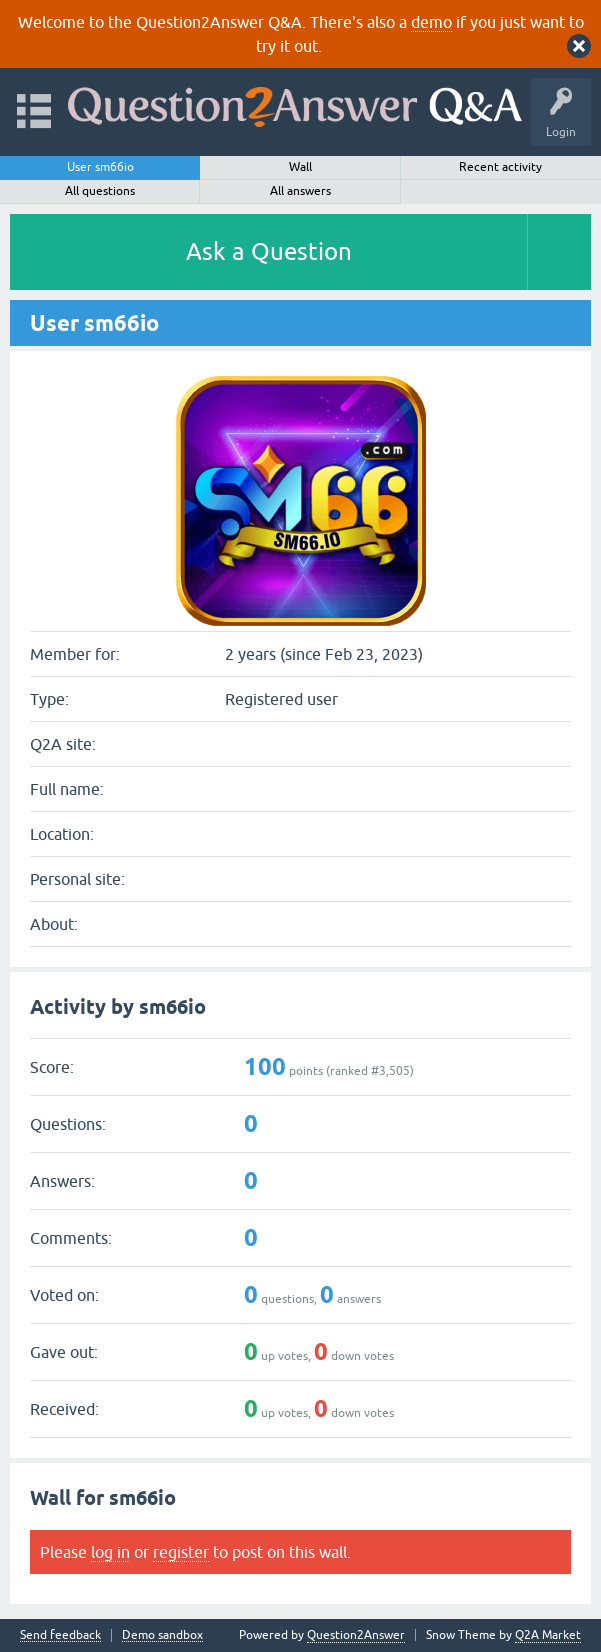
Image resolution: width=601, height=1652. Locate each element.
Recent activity (500, 167)
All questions (100, 191)
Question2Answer (356, 1635)
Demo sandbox (162, 1635)
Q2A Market (548, 1635)
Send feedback (60, 1635)
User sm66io (100, 167)
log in (110, 1552)
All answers (300, 191)
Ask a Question (269, 251)
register (181, 1552)
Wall (300, 167)
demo (431, 22)
